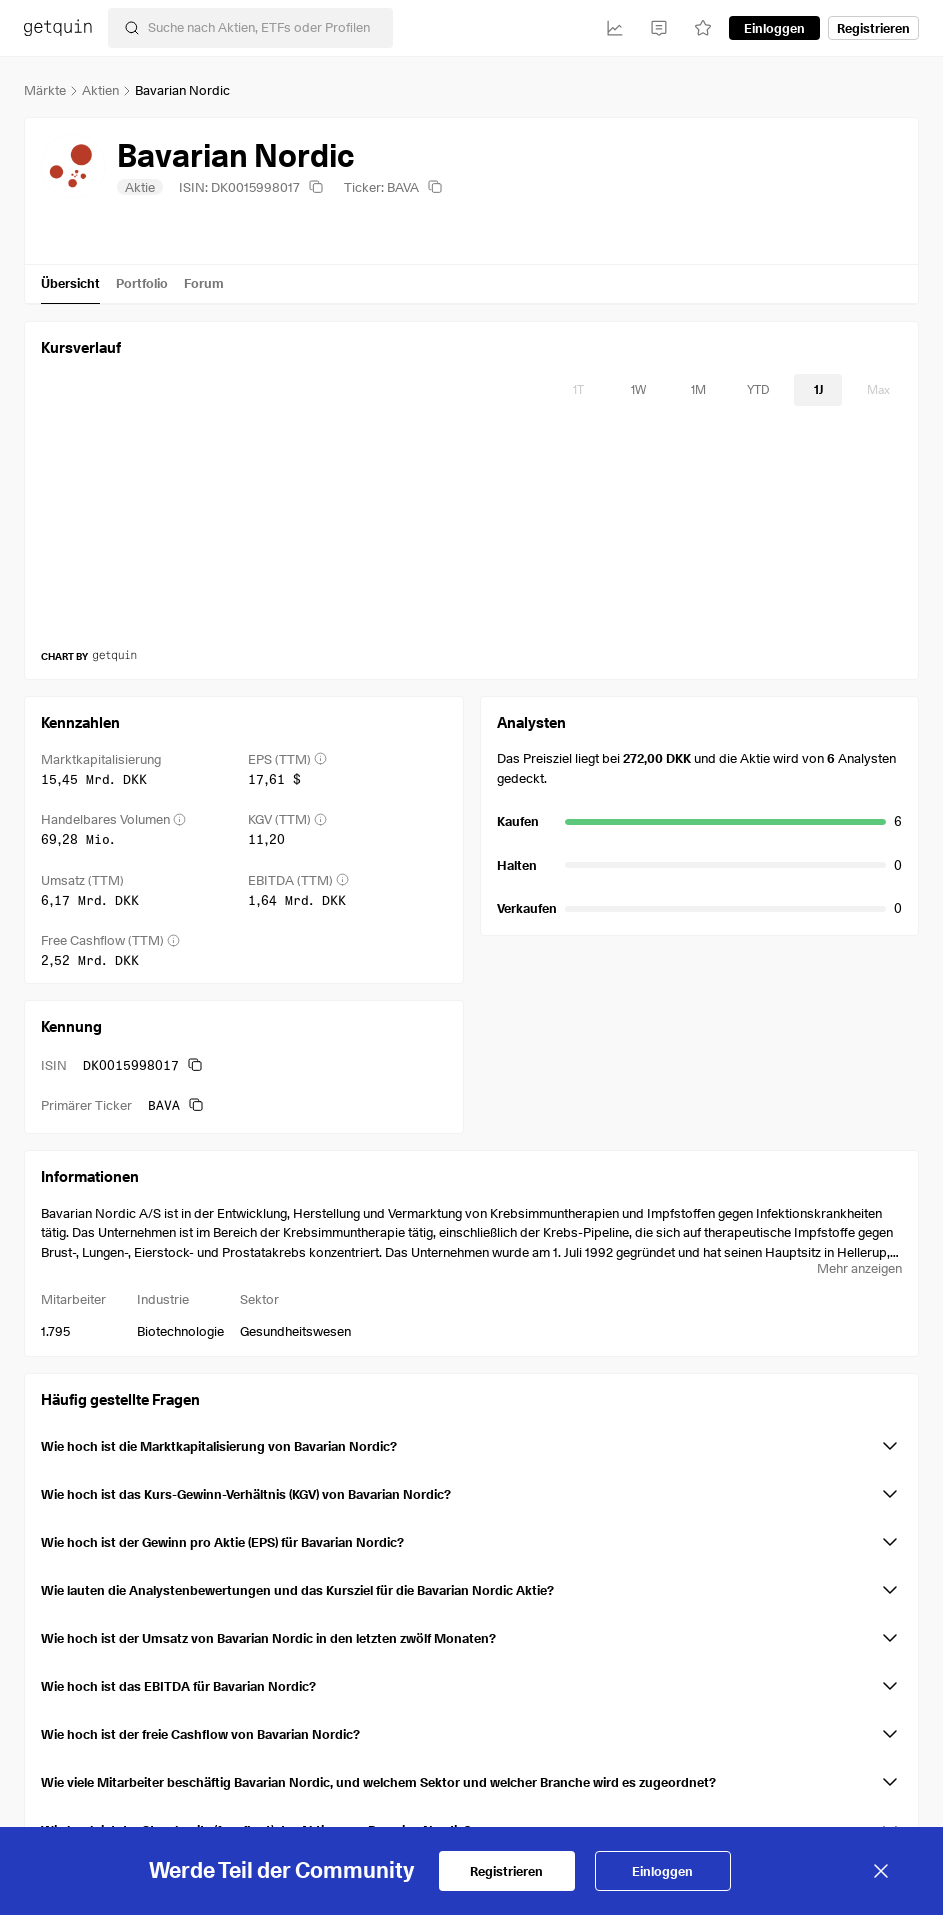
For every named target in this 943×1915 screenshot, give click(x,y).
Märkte (45, 90)
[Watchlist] (703, 28)
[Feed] (659, 28)
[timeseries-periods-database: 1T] (578, 390)
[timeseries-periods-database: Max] (878, 390)
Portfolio (142, 283)
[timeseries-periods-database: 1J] (818, 390)
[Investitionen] (615, 28)
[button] (471, 1442)
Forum (204, 283)
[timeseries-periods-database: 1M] (698, 390)
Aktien (100, 90)
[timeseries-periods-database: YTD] (758, 390)
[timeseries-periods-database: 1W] (638, 390)
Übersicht (70, 283)
